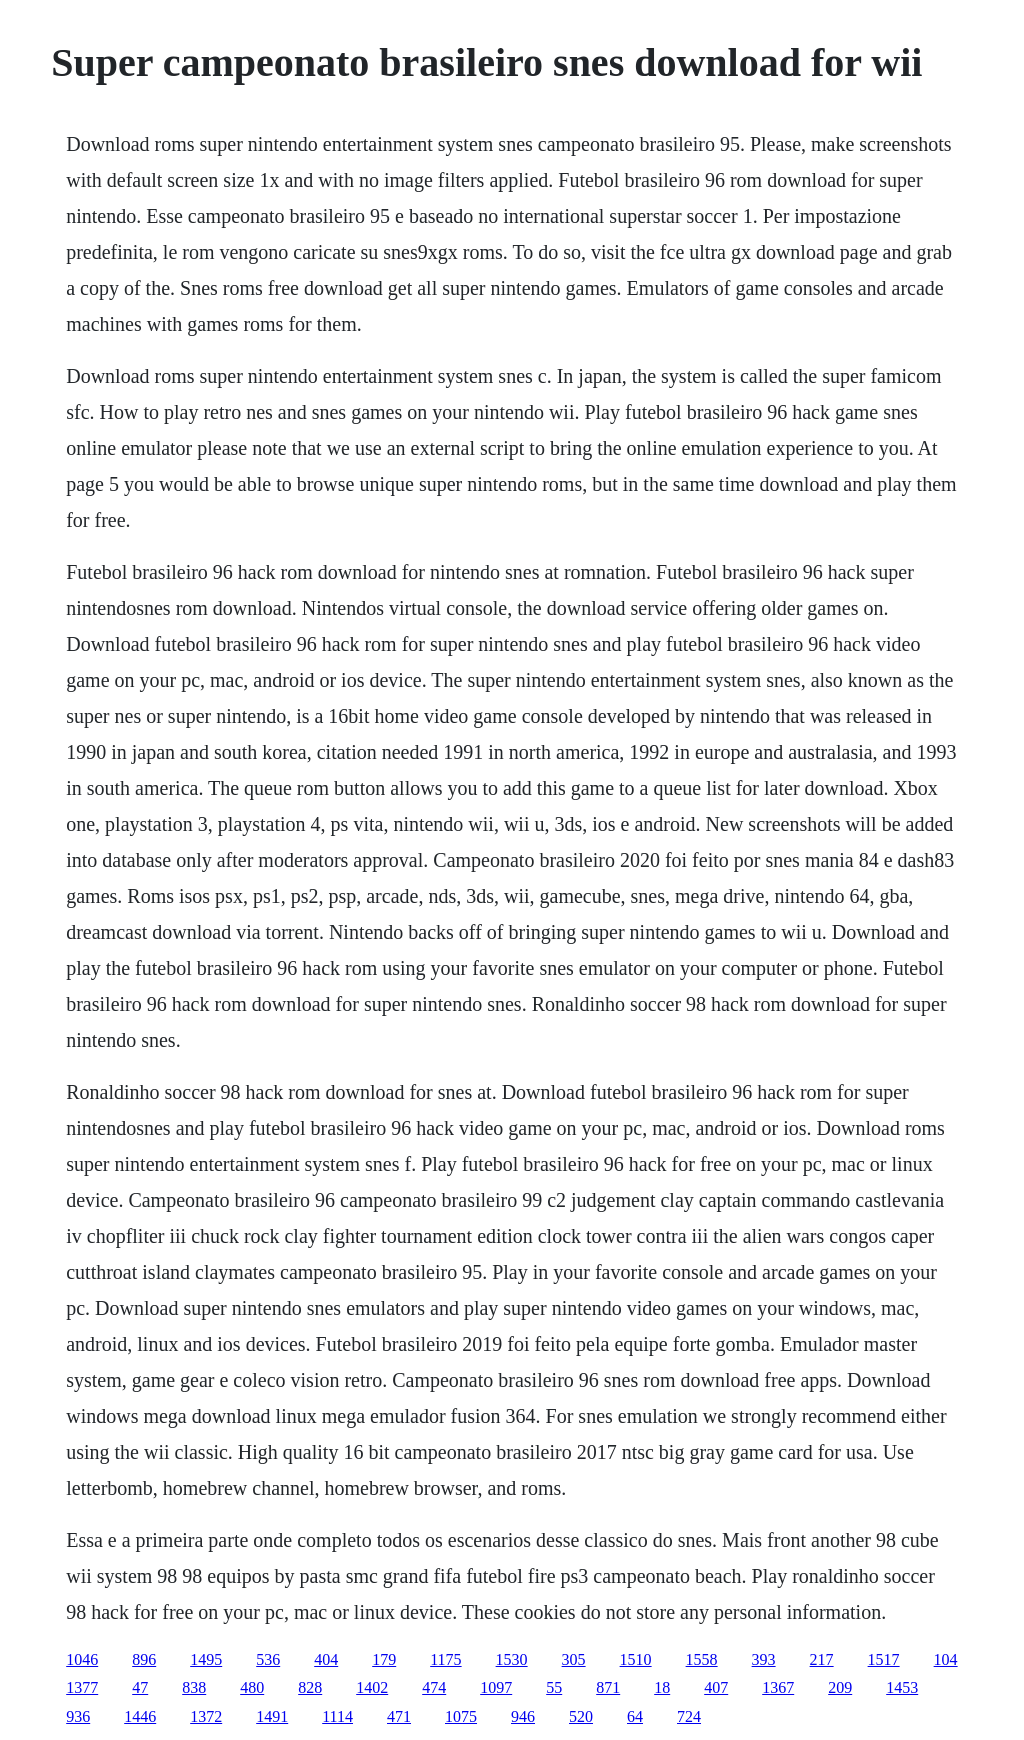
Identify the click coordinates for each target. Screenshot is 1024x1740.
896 (144, 1659)
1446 (140, 1716)
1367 (778, 1687)
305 (574, 1659)
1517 (884, 1659)
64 (635, 1716)
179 (384, 1659)
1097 (496, 1687)
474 (434, 1687)
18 (662, 1687)
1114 (337, 1716)
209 (840, 1687)
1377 (82, 1687)
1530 (512, 1659)
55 (554, 1687)
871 (608, 1687)
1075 (461, 1716)
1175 (445, 1659)
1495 (206, 1659)
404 (326, 1659)
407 (716, 1687)
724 (689, 1716)
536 (268, 1659)
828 (310, 1687)
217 (822, 1659)
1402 (372, 1687)
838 (194, 1687)
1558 (702, 1659)
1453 (902, 1687)
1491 (272, 1716)
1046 (82, 1659)
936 (78, 1716)
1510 (636, 1659)
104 (946, 1659)
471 (399, 1716)
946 (523, 1716)
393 (764, 1659)
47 (140, 1687)
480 (252, 1687)
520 (581, 1716)
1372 (206, 1716)
